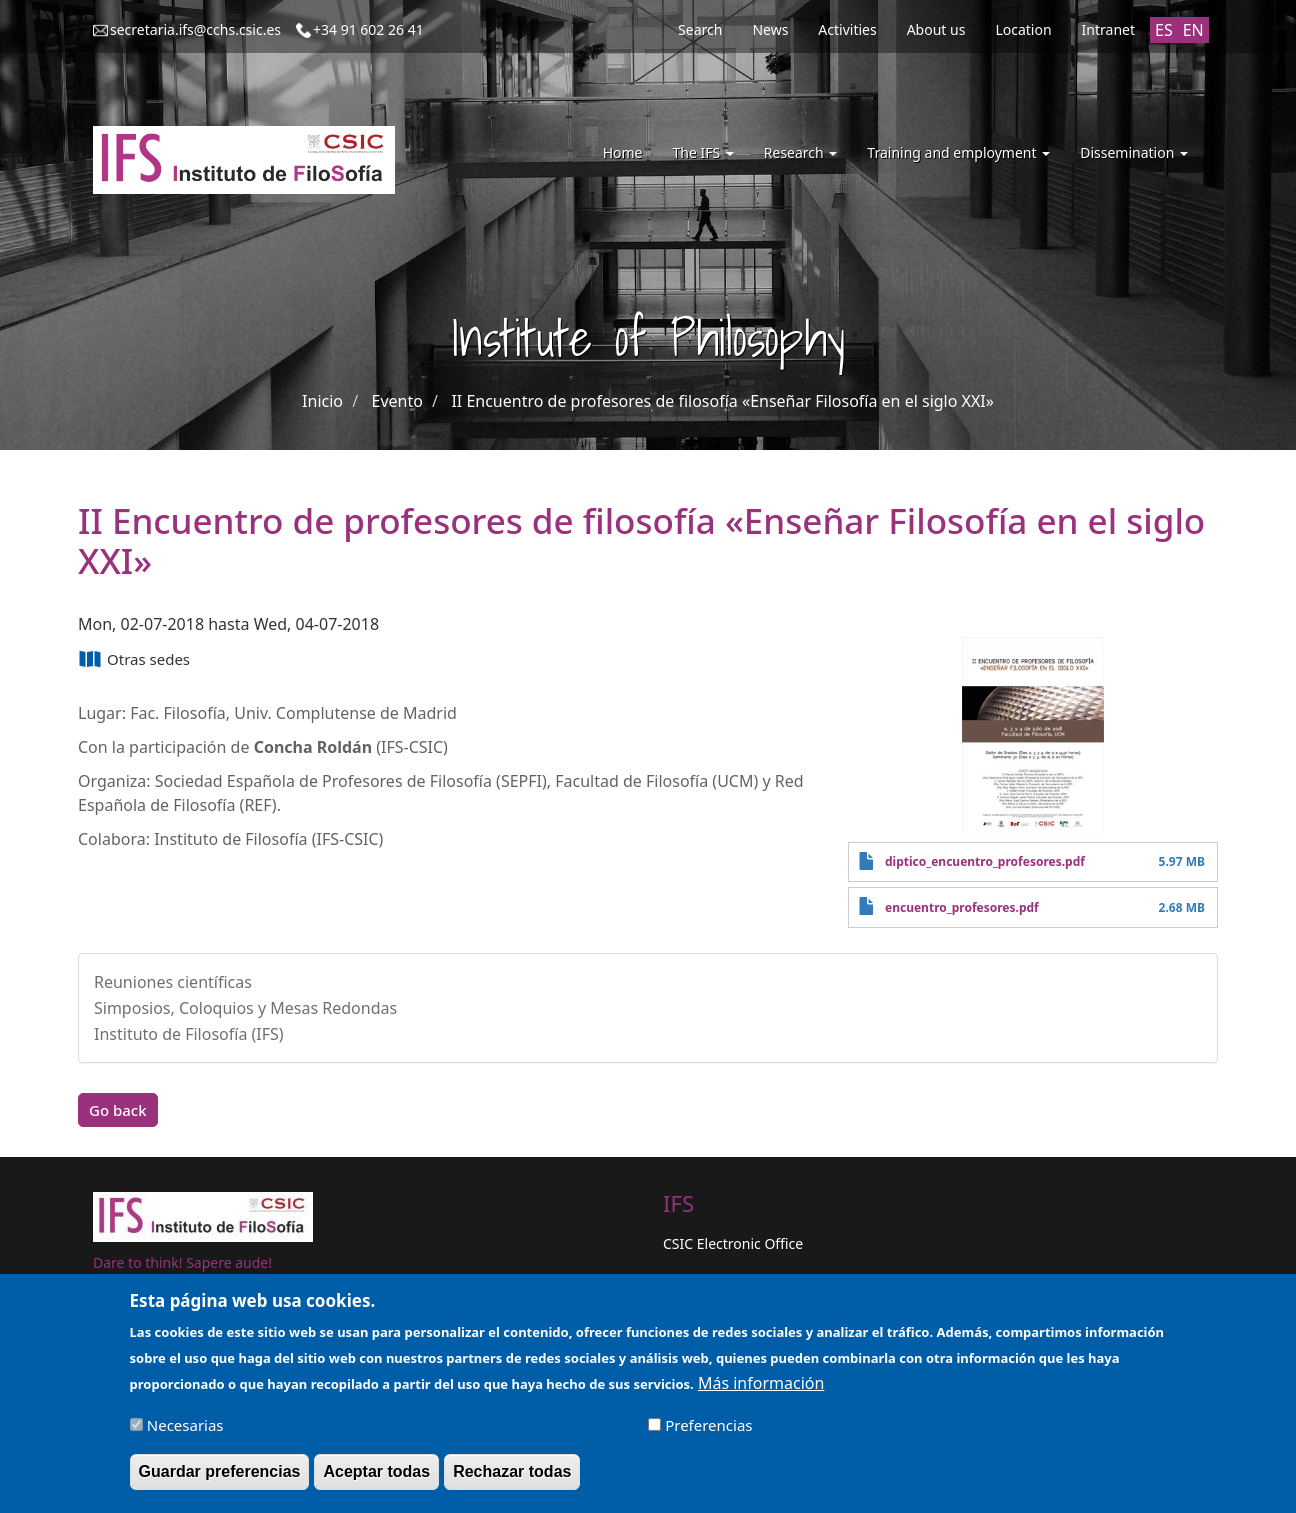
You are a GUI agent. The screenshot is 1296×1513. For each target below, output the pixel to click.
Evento (397, 401)
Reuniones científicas (173, 982)
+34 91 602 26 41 (368, 29)
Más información (761, 1389)
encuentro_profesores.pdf (962, 907)
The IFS (702, 152)
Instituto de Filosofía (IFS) (189, 1034)
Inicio (322, 401)
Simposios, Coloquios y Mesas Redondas (245, 1008)
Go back (118, 1110)
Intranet (1108, 29)
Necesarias (185, 1431)
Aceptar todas (376, 1477)
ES (1164, 30)
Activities (847, 29)
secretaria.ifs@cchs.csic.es (195, 29)
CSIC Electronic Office (733, 1243)
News (770, 29)
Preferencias (708, 1431)
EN (1193, 30)
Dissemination (1134, 152)
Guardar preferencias (220, 1477)
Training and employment (958, 152)
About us (936, 29)
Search (700, 29)
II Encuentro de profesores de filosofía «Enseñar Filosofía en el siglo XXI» (722, 401)
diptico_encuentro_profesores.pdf (985, 861)
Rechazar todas (512, 1477)
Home (623, 152)
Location (1023, 29)
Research (801, 152)
